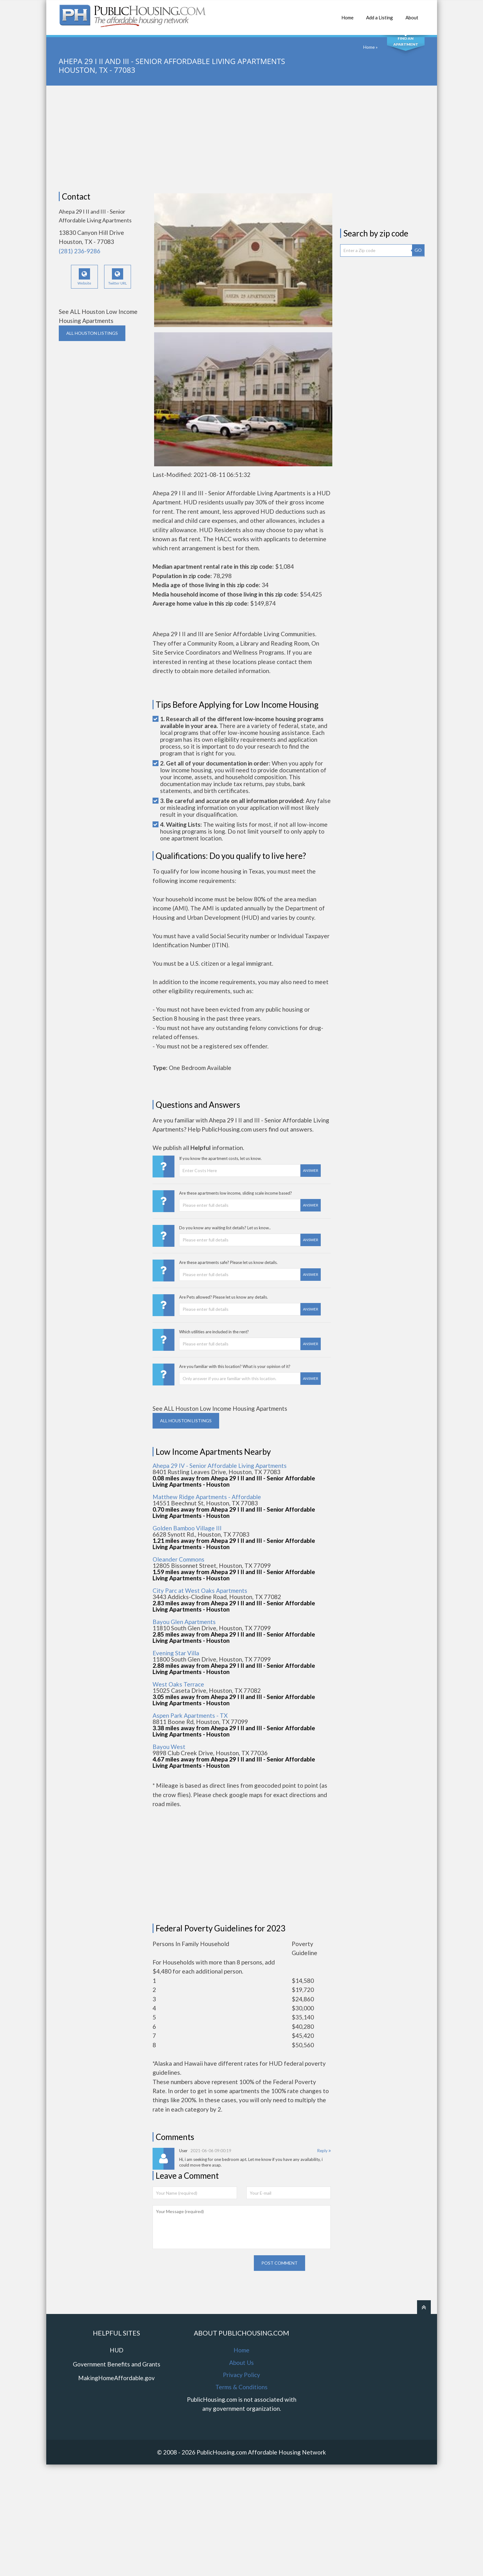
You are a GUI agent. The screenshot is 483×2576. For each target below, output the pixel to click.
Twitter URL (117, 276)
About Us (241, 2362)
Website (84, 276)
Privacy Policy (241, 2374)
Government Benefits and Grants (116, 2364)
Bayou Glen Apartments (184, 1621)
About (411, 14)
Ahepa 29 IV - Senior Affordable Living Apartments (220, 1465)
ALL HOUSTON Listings (92, 333)
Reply (324, 2150)
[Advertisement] (242, 138)
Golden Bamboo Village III (187, 1528)
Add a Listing (379, 14)
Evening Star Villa (176, 1653)
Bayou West (169, 1746)
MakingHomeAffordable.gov (116, 2377)
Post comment (279, 2263)
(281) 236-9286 (79, 251)
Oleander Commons (178, 1559)
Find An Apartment (405, 41)
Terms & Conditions (241, 2386)
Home (347, 14)
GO (418, 250)
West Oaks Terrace (178, 1684)
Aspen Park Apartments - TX (190, 1715)
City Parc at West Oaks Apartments (200, 1590)
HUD (116, 2350)
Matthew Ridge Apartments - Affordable (207, 1496)
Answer (310, 1170)
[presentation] (200, 2267)
